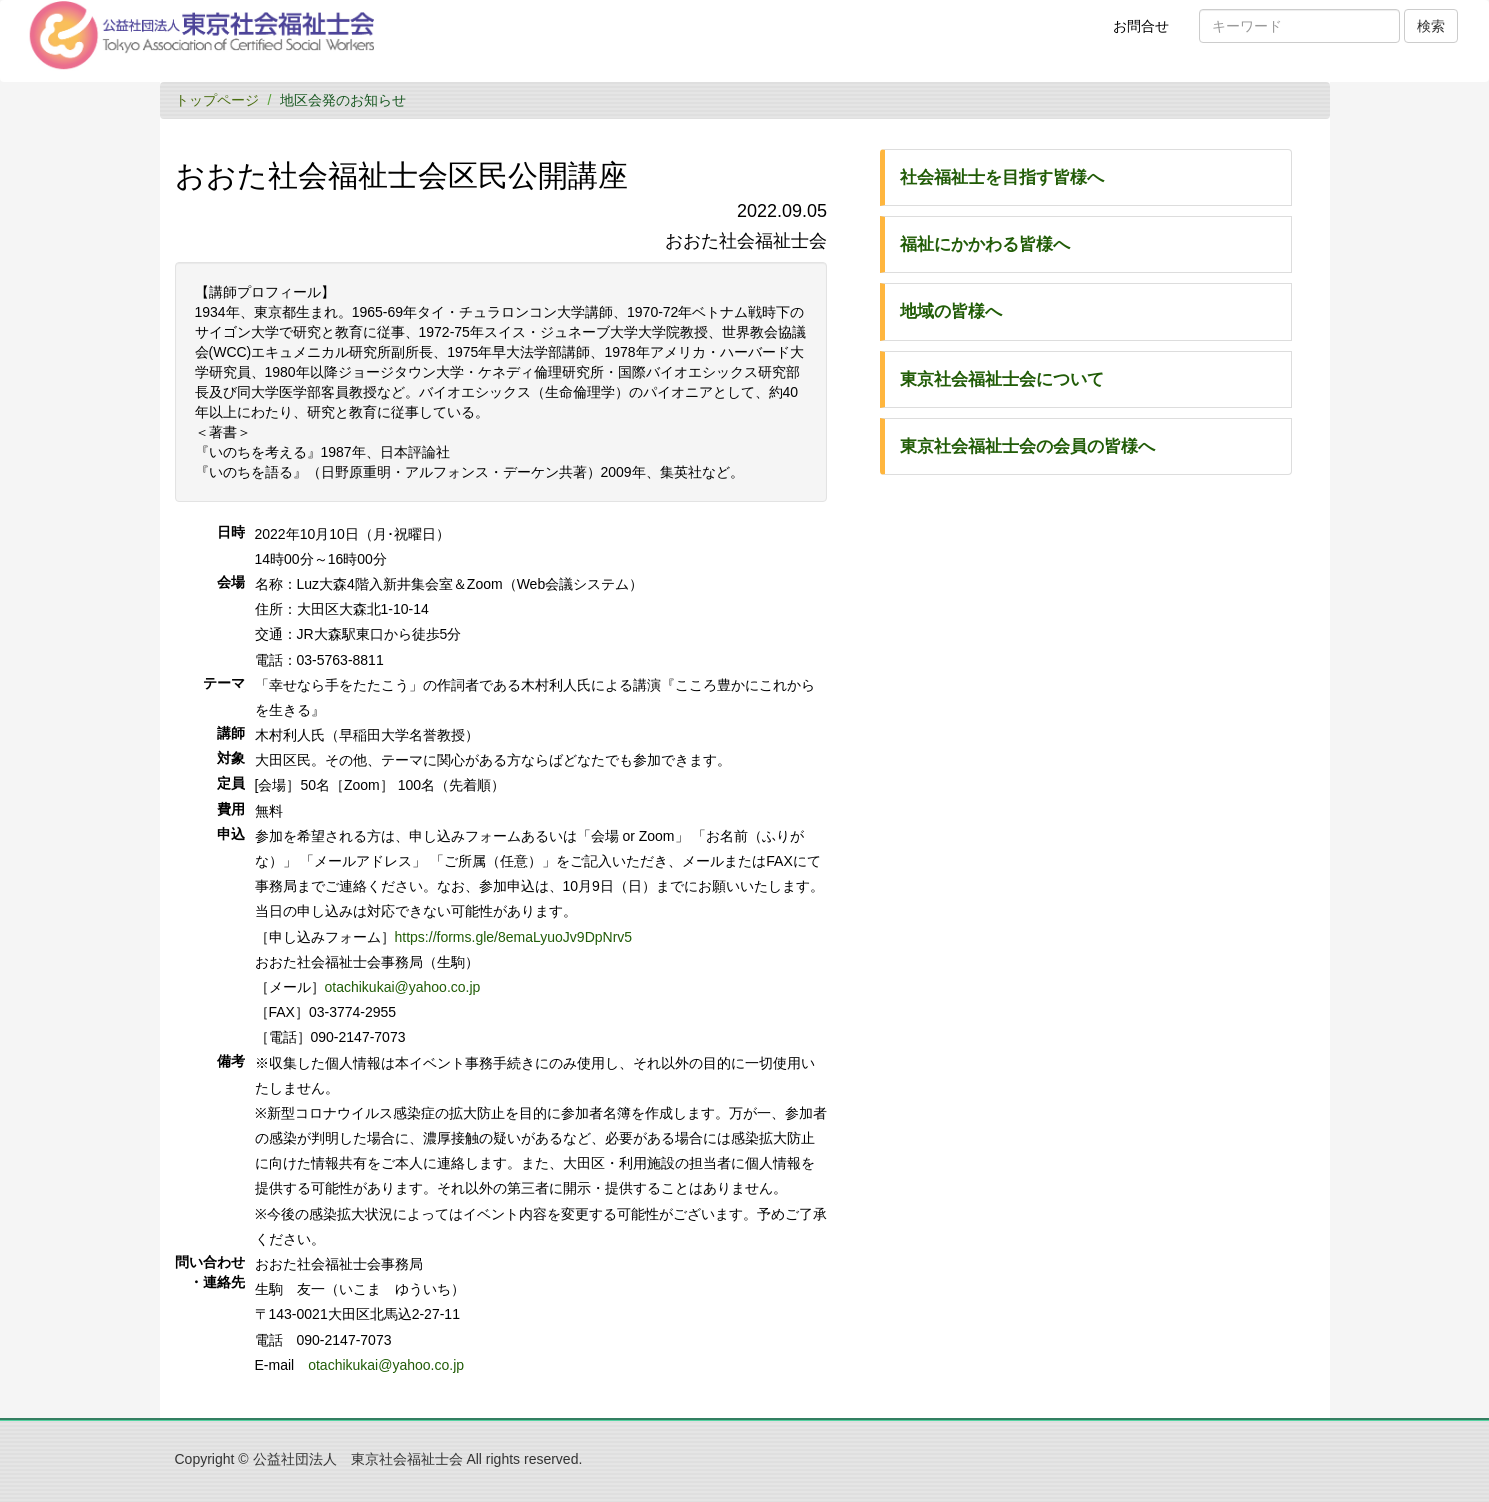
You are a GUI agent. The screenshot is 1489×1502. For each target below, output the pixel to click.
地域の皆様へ (951, 311)
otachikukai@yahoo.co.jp (403, 987)
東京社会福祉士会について (1002, 379)
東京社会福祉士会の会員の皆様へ (1027, 446)
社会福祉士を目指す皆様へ (1002, 177)
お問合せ (1147, 33)
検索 (1431, 26)
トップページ (217, 100)
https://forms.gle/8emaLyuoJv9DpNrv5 (514, 937)
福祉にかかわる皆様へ (985, 244)
